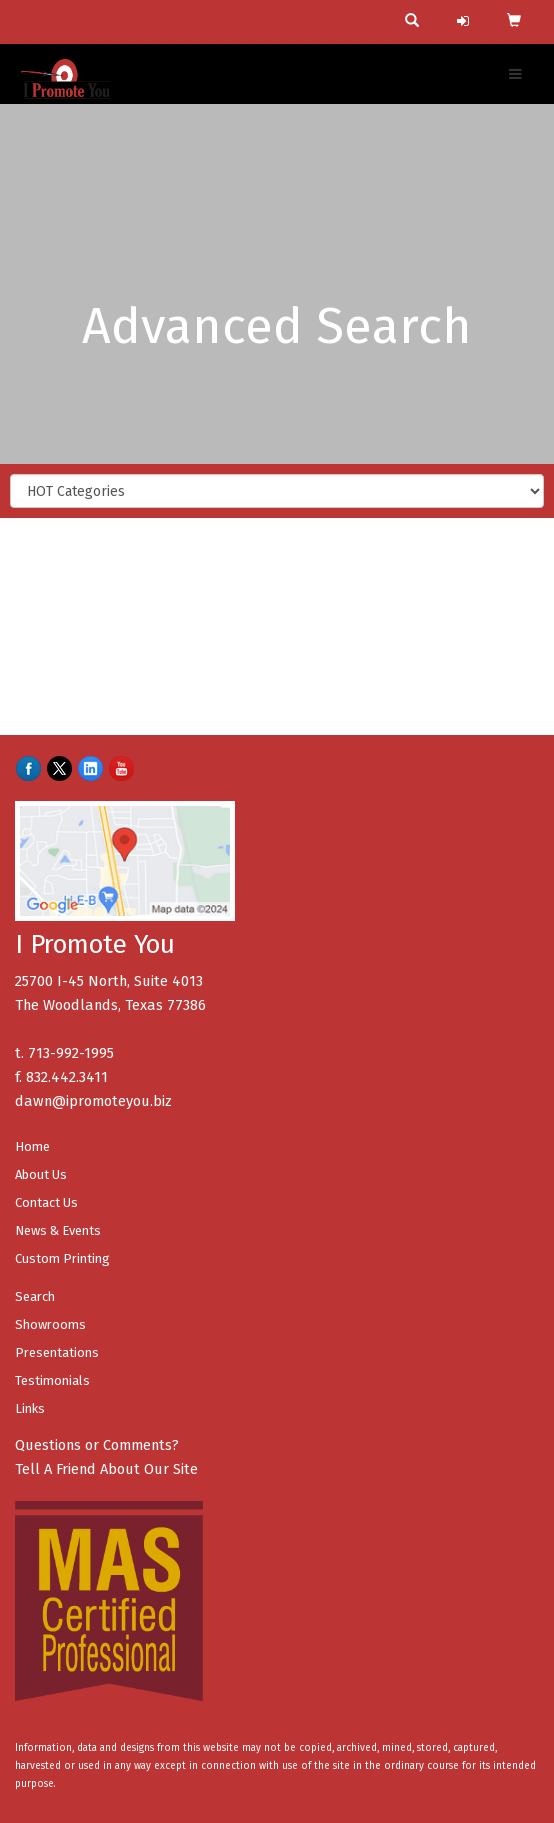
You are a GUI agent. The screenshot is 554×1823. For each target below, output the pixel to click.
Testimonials (52, 1380)
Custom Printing (62, 1258)
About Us (41, 1174)
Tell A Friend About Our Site (106, 1469)
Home (32, 1146)
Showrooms (50, 1324)
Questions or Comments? (97, 1445)
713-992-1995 (71, 1053)
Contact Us (46, 1202)
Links (30, 1408)
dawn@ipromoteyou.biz (93, 1101)
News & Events (58, 1230)
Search (35, 1296)
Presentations (57, 1352)
